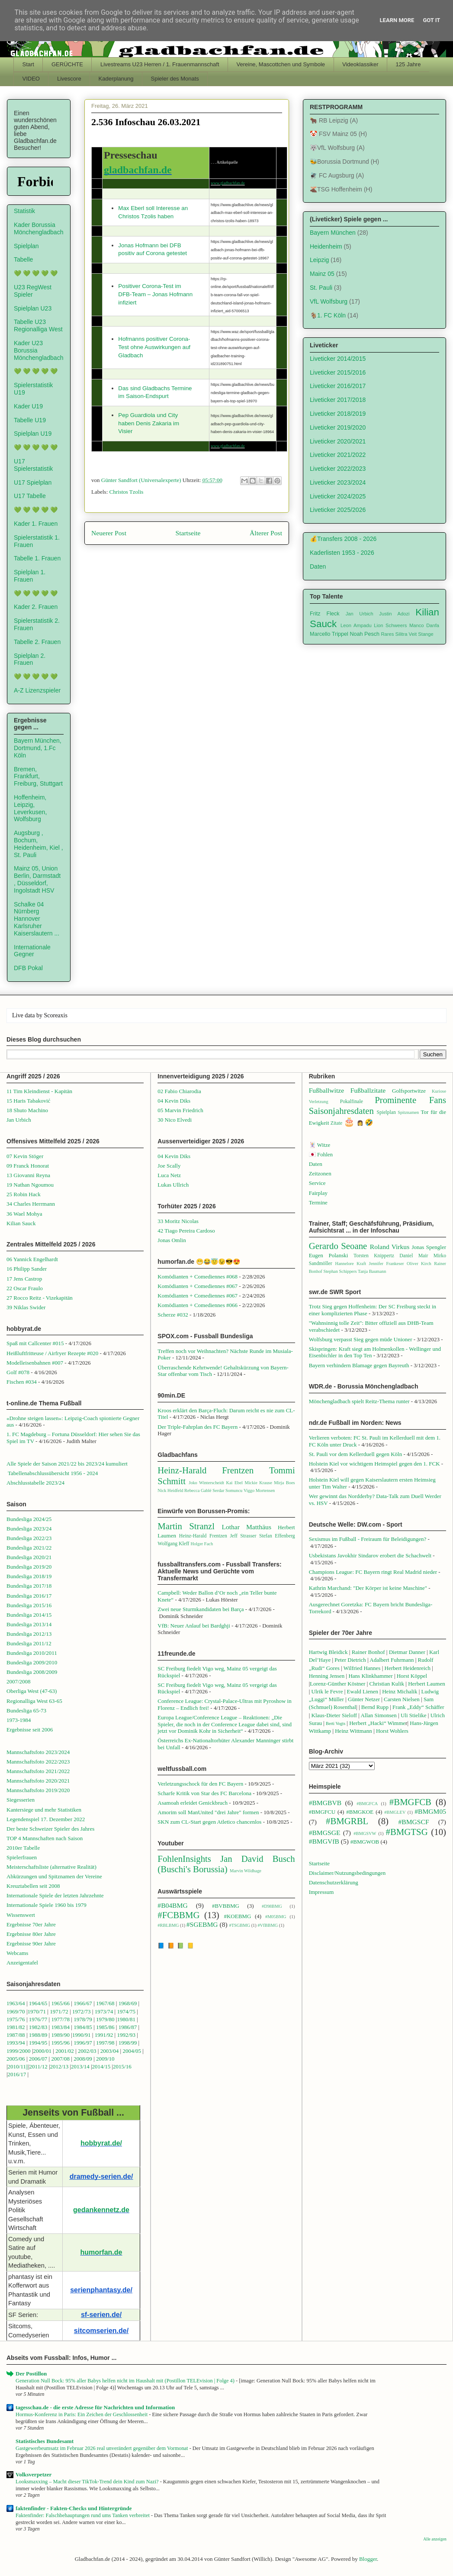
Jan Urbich (359, 613)
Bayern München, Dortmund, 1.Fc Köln (37, 748)
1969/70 (15, 2011)
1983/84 (60, 2027)
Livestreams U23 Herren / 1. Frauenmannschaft (159, 64)
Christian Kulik (387, 1683)
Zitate (336, 1123)
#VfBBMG (267, 1925)
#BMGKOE (359, 1812)
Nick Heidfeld (170, 1490)
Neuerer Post (108, 533)
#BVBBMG (225, 1906)
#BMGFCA (367, 1803)
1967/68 (105, 2003)
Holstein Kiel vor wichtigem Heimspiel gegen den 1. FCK (374, 1463)
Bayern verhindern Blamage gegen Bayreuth (359, 1365)
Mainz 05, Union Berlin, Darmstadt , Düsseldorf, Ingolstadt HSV (37, 879)
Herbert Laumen (426, 1683)
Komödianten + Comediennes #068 (197, 1276)
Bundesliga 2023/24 (28, 1528)
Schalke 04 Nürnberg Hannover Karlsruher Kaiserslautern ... (36, 919)
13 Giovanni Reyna (28, 1175)
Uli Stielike (414, 1715)
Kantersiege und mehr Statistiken (43, 1809)
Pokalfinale (351, 1101)
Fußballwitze (326, 1090)
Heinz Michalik (399, 1691)
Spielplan (26, 246)
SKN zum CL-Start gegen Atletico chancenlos (209, 1822)
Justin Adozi (394, 613)
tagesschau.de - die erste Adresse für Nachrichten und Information (95, 2407)
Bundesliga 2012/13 (28, 1634)
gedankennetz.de (101, 2210)
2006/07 (38, 2058)
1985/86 (106, 2027)
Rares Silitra (394, 634)
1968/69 (128, 2003)
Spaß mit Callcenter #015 (35, 1343)
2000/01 (42, 2051)
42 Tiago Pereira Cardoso (186, 1230)
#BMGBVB (325, 1802)
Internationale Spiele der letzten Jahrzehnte (55, 1895)
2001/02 (64, 2051)
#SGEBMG (202, 1924)
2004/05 (131, 2051)
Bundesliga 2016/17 (28, 1595)
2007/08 (60, 2058)
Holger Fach (201, 1543)
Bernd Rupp (375, 1707)
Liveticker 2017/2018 (338, 399)
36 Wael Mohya (24, 1213)
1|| (25, 2066)
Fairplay (318, 1193)
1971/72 (60, 2011)
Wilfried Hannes (362, 1668)
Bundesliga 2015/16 (28, 1605)
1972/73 (81, 2011)
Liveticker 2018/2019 (338, 413)
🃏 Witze (320, 1145)
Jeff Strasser (243, 1536)
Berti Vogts (335, 1723)
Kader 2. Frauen (36, 606)
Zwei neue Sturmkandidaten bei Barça (200, 1609)
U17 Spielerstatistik (33, 465)
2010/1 (15, 2066)
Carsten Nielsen (402, 1699)
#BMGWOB (364, 1841)
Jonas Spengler (428, 1247)
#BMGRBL (347, 1821)
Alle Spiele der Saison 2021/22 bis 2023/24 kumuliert (67, 1463)
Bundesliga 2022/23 (28, 1538)
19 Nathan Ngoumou (30, 1184)
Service (317, 1183)
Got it (431, 20)
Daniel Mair (413, 1256)
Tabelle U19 (30, 420)
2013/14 (80, 2066)
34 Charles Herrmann (30, 1204)
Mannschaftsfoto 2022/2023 (38, 1761)
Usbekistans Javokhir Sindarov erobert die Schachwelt (370, 1555)
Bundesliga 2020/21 (28, 1557)
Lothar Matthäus (246, 1527)
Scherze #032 (172, 1314)
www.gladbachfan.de (228, 183)
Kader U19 (28, 406)
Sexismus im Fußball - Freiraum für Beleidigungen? (368, 1539)
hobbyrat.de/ (101, 2143)
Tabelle (23, 259)
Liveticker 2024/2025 (338, 496)
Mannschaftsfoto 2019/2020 (38, 1790)
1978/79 (83, 2019)
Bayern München (333, 232)
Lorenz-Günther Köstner (337, 1683)
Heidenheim (326, 246)
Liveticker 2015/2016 (338, 372)
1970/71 (36, 2011)
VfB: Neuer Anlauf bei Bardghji (193, 1625)
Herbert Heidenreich (408, 1668)
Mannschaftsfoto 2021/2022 (38, 1771)
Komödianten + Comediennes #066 (197, 1305)
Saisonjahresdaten (341, 1111)
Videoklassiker (360, 64)
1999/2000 (18, 2051)
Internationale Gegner (32, 951)
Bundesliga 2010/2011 (31, 1653)
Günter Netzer (364, 1699)
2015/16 (122, 2066)
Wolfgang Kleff (173, 1544)
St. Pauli (321, 287)
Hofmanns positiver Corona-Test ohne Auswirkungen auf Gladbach (154, 347)
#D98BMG (272, 1906)
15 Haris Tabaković (28, 1100)
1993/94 (15, 2042)
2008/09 (83, 2058)
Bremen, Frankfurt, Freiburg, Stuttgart (38, 776)
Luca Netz (169, 1175)
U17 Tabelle (30, 495)
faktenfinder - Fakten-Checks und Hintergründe (74, 2508)
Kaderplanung (116, 78)
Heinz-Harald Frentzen (205, 1470)
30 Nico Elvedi (174, 1119)
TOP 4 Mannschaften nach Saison (44, 1838)
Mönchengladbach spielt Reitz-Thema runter (359, 1401)
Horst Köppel (412, 1676)
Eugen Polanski (328, 1255)
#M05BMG (275, 1916)
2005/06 (16, 2058)
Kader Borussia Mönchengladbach (38, 228)
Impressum (321, 1892)
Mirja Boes (284, 1482)
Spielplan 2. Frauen (29, 659)
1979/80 (105, 2019)
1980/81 (126, 2019)
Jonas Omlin (171, 1240)
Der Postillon (31, 2373)
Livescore (69, 78)
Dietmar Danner (407, 1652)
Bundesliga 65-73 (26, 1710)
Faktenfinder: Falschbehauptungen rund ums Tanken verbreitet (83, 2515)
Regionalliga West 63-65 (34, 1701)
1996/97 (83, 2042)
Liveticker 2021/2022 (338, 454)
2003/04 (109, 2051)
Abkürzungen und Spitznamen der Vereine (54, 1876)
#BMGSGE (325, 1832)
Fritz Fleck (325, 614)
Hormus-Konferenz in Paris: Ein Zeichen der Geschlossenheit (82, 2414)
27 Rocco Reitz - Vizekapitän (39, 1297)
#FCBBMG (178, 1915)
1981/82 (16, 2027)
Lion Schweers (390, 625)
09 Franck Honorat (27, 1165)
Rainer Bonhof (368, 1652)
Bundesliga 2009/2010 (31, 1662)
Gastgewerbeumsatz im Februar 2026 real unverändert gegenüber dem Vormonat (103, 2448)
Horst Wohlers (392, 1731)
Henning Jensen (327, 1676)
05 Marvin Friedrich (180, 1110)
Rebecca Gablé (198, 1490)
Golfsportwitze (409, 1090)
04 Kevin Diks (173, 1100)
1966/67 (83, 2003)
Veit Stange (421, 634)
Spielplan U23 (32, 308)
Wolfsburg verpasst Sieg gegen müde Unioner (360, 1339)
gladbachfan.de (138, 169)
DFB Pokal (28, 967)
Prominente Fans (410, 1100)
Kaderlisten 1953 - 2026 (342, 552)
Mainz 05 (322, 273)
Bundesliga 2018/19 (28, 1576)
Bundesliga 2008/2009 (31, 1672)
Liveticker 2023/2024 (338, 482)
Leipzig (319, 259)
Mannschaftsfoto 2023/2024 (38, 1752)
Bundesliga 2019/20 (28, 1566)
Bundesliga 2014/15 (28, 1615)
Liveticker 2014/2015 (338, 358)
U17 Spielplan (32, 482)
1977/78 (60, 2019)
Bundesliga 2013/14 (28, 1624)
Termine (318, 1202)
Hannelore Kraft (350, 1263)
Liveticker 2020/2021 (338, 441)
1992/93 (126, 2035)
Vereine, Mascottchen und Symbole (281, 64)
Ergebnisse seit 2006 (29, 1729)
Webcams (17, 1953)
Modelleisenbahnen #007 (34, 1362)
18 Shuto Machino (27, 1110)
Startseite (188, 533)
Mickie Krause (258, 1482)
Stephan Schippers (340, 1271)
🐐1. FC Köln (328, 315)
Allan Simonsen (378, 1715)
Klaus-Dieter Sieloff (334, 1715)
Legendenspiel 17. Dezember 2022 (45, 1819)
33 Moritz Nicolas (178, 1221)
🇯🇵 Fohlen (321, 1154)
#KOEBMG (237, 1916)
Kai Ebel (234, 1482)
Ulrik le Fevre (327, 1691)
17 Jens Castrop (24, 1278)
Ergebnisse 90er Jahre (31, 1943)
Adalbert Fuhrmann (391, 1660)
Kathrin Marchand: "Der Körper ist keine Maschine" (368, 1588)
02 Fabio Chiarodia (179, 1091)
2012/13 (59, 2066)
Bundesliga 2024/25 (28, 1519)
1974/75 (126, 2011)
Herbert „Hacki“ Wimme (377, 1723)
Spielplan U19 (32, 433)
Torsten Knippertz (373, 1256)
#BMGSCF (413, 1821)
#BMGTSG (407, 1832)
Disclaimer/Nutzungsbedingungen (347, 1873)
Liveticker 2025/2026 (338, 509)
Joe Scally (168, 1165)
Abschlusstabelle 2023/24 (35, 1482)
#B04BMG (172, 1905)
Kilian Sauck (21, 1223)
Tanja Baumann (372, 1271)
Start (28, 64)
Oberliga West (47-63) (31, 1691)
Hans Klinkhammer (370, 1676)
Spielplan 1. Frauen (29, 576)
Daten (318, 566)
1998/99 (128, 2042)
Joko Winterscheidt (206, 1482)
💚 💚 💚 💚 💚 (36, 273)
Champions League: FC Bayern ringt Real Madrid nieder (373, 1572)
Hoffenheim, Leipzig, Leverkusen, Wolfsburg (30, 808)
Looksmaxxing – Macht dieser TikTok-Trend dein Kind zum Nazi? (88, 2482)
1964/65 (39, 2003)
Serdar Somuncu (227, 1490)
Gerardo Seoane (338, 1246)
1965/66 (60, 2003)
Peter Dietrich (350, 1660)
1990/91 (81, 2035)
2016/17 (17, 2074)
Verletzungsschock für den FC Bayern (200, 1783)
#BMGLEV (394, 1812)
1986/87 (128, 2027)
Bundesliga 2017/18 (28, 1585)
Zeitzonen (320, 1173)
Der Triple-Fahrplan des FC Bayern (197, 1427)
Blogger (368, 2559)
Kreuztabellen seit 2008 (33, 1886)
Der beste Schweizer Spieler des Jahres (50, 1828)
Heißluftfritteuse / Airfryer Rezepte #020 (52, 1353)
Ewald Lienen (363, 1691)
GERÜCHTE (67, 64)
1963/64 (16, 2003)
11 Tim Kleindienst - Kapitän (39, 1091)
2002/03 (88, 2051)
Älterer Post (266, 533)
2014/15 (101, 2066)
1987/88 (16, 2035)
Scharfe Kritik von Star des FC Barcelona (204, 1793)
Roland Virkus (389, 1246)
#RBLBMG (168, 1925)
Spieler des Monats (175, 78)
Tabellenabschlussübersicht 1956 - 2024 (53, 1473)
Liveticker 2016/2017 (338, 385)
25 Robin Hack (23, 1194)
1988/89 (38, 2035)
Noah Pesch (364, 634)
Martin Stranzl (186, 1526)
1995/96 (61, 2042)
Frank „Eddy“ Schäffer (418, 1707)
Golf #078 (17, 1372)
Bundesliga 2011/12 (28, 1643)
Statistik (24, 210)
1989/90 (60, 2035)
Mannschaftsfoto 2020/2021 (38, 1780)
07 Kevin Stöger (24, 1156)
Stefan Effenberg (277, 1536)
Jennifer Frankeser (386, 1263)
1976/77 (39, 2019)
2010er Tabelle (23, 1848)
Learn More (397, 20)
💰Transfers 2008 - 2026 (343, 538)
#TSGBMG (240, 1925)
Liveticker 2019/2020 (338, 427)
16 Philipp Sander (26, 1268)
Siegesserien (20, 1799)
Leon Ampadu (356, 625)
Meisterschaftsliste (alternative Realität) (51, 1867)
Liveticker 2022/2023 (338, 468)
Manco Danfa (424, 625)
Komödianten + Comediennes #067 (197, 1286)
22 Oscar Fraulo (24, 1288)
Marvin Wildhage (245, 1870)
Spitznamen (408, 1112)
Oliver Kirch (419, 1263)
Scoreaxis (55, 1015)
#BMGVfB (324, 1841)
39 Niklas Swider (25, 1307)
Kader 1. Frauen (36, 523)
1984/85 (83, 2027)
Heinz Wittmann (353, 1731)
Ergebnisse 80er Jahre (31, 1934)
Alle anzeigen (435, 2539)
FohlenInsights (184, 1859)
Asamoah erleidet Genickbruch (192, 1802)
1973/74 (104, 2011)
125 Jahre (408, 64)
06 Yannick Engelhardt (32, 1259)
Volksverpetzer (33, 2474)
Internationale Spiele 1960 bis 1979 (46, 1905)
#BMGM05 (430, 1811)
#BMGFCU (322, 1812)
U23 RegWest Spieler (32, 291)
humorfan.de (101, 2252)
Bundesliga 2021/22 (28, 1547)
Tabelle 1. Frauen (37, 558)
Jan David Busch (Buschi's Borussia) (226, 1864)
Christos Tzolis (126, 492)
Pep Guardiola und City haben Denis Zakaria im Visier (148, 423)
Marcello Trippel (329, 634)
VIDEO (31, 78)
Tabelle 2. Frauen (37, 641)
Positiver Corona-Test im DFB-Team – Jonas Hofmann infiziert (155, 294)
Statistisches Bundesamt (45, 2441)
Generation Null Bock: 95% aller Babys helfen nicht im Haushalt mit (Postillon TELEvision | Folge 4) (126, 2381)
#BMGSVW (364, 1833)
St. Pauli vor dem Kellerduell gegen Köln (355, 1454)
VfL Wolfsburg (328, 301)
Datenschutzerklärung (333, 1882)
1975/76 (15, 2019)
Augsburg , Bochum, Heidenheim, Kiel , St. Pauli (38, 843)
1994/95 (38, 2042)
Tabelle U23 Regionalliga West (38, 325)
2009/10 (105, 2058)
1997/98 (105, 2042)
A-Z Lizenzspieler (37, 690)
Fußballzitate (368, 1090)
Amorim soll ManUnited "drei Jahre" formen (208, 1812)
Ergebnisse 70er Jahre (31, 1924)
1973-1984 (18, 1720)
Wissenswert (20, 1915)
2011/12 (38, 2066)
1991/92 (105, 2035)
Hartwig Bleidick (328, 1652)
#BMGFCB (410, 1802)
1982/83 (39, 2027)
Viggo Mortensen (259, 1490)
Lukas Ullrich (173, 1184)
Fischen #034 (21, 1382)
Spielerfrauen (21, 1857)
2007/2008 (18, 1681)
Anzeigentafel (22, 1962)
